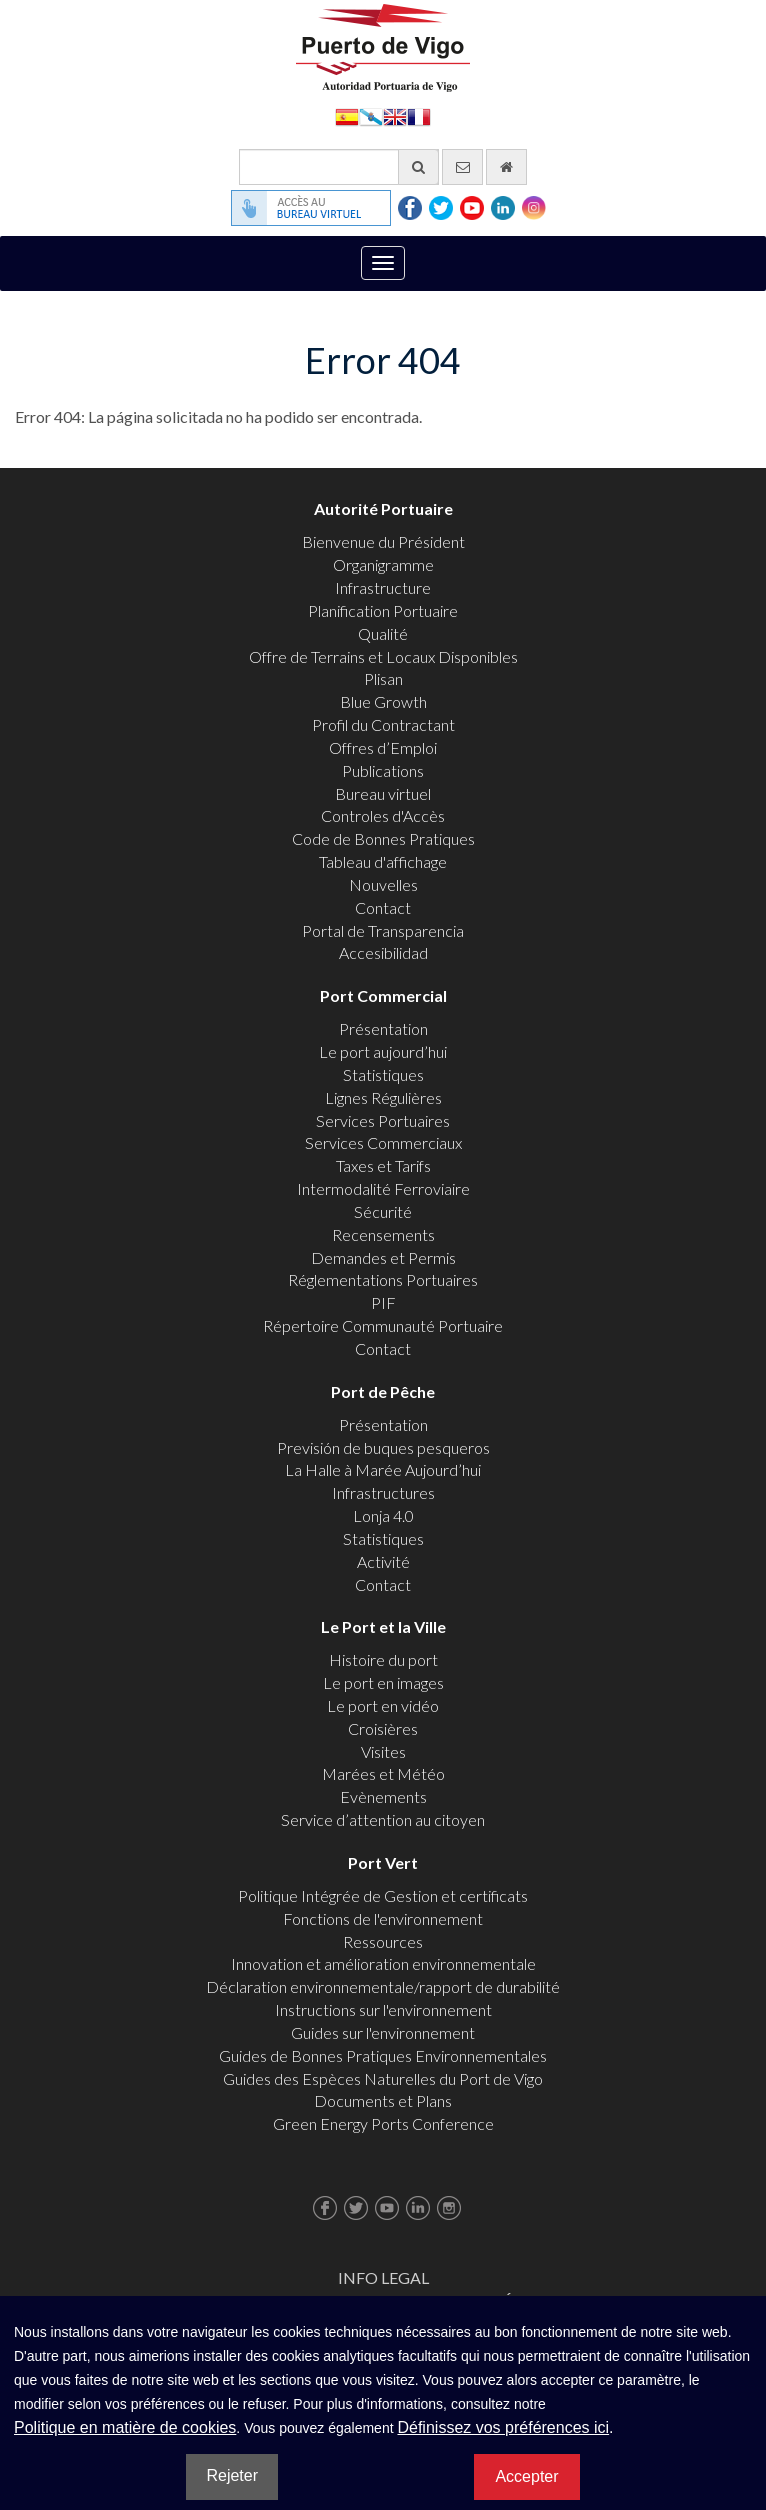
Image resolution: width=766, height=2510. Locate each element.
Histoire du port (383, 1659)
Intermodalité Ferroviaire (383, 1188)
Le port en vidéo (383, 1705)
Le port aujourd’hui (383, 1051)
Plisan (383, 678)
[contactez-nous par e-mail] (462, 167)
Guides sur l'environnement (383, 2032)
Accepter (526, 2476)
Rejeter (232, 2475)
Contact (383, 907)
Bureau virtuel (383, 793)
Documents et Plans (383, 2100)
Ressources (383, 1941)
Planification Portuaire (383, 610)
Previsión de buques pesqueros (383, 1447)
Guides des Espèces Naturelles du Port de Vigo (383, 2078)
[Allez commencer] (506, 167)
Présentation (383, 1028)
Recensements (383, 1234)
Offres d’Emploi (383, 747)
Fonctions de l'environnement (383, 1918)
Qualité (383, 633)
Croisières (383, 1728)
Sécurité (383, 1211)
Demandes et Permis (383, 1257)
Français (419, 115)
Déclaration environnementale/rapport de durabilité (383, 1986)
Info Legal (383, 2277)
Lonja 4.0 (383, 1515)
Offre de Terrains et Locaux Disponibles (383, 656)
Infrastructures (383, 1492)
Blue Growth (383, 701)
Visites (383, 1751)
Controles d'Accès (383, 815)
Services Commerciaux (383, 1142)
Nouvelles (383, 884)
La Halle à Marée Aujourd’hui (383, 1469)
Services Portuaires (383, 1120)
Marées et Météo (383, 1773)
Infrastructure (383, 587)
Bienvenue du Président (383, 541)
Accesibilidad (383, 952)
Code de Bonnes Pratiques (383, 838)
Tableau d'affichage (383, 861)
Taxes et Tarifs (383, 1165)
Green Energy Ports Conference (383, 2123)
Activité (383, 1561)
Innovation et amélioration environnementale (383, 1963)
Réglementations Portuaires (383, 1279)
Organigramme (383, 564)
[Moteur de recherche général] (339, 167)
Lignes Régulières (383, 1097)
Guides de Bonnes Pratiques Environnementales (383, 2055)
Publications (383, 770)
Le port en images (383, 1682)
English (395, 115)
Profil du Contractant (383, 724)
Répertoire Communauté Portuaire (383, 1325)
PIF (383, 1302)
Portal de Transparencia (383, 930)
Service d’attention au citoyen (383, 1819)
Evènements (383, 1796)
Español (347, 115)
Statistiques (383, 1074)
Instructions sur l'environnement (383, 2009)
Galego (371, 115)
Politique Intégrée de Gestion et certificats (383, 1895)
